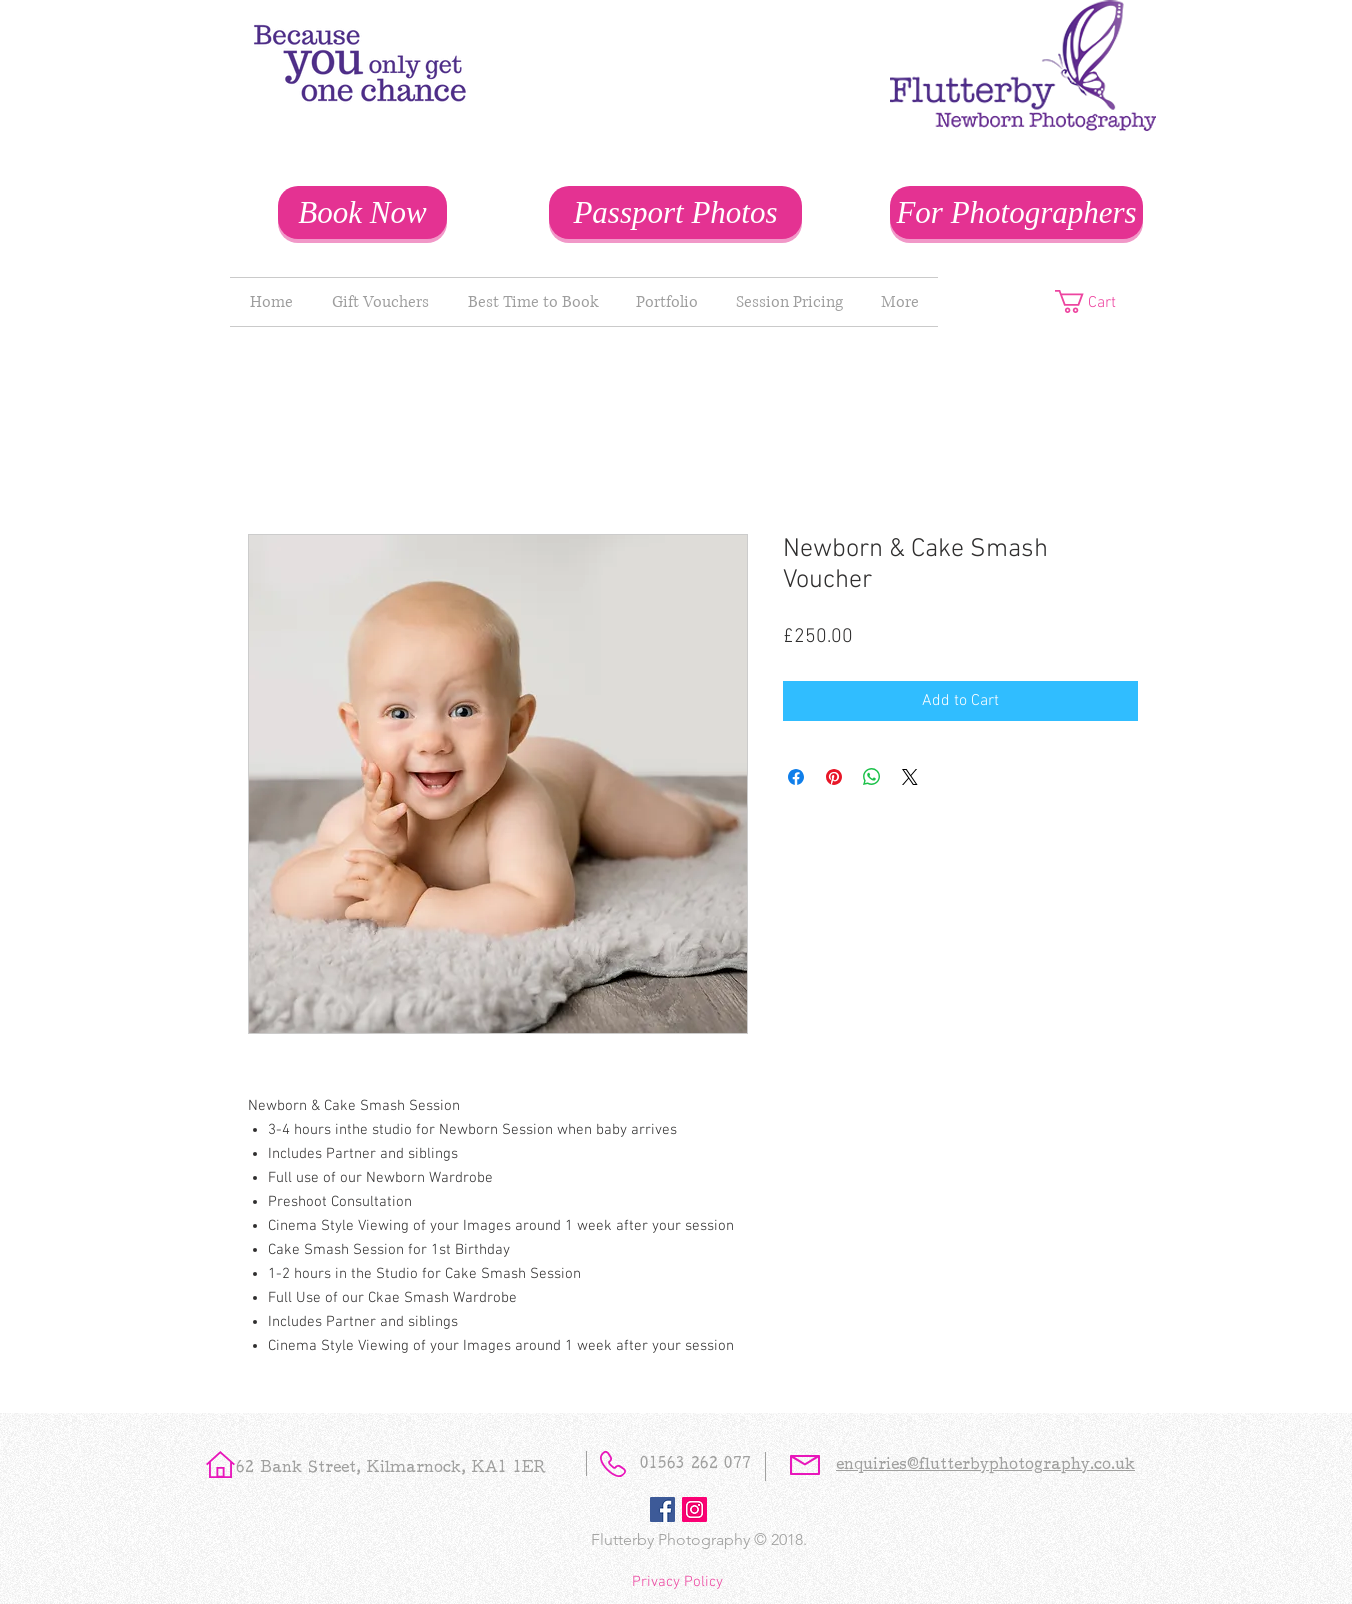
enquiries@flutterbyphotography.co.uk (985, 1465)
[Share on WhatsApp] (872, 777)
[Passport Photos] (675, 212)
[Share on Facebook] (796, 777)
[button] (1100, 301)
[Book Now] (362, 212)
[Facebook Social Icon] (662, 1509)
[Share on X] (910, 777)
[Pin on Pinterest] (834, 777)
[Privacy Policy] (677, 1582)
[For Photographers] (1016, 212)
